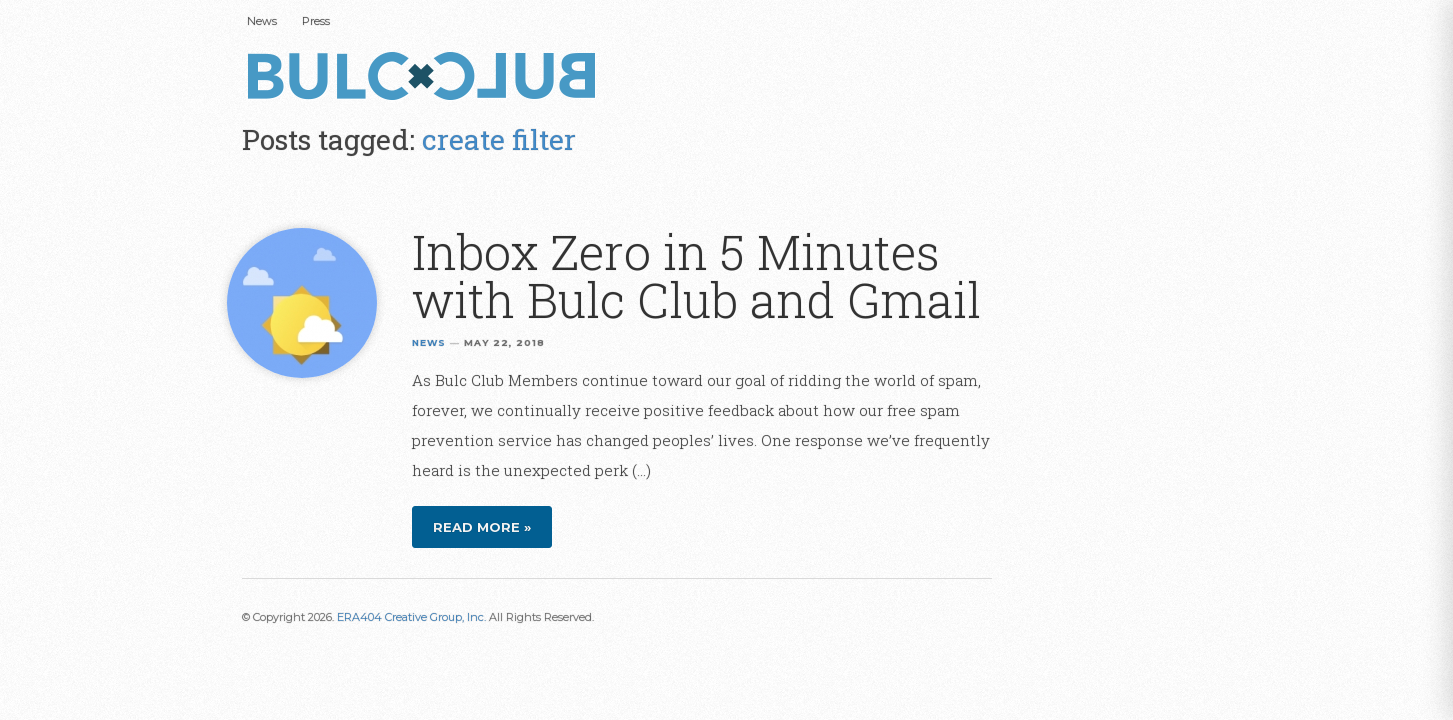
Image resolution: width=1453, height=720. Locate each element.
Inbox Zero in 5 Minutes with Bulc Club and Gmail (696, 275)
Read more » (482, 527)
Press (316, 21)
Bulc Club (427, 78)
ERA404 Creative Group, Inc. (411, 617)
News (262, 21)
